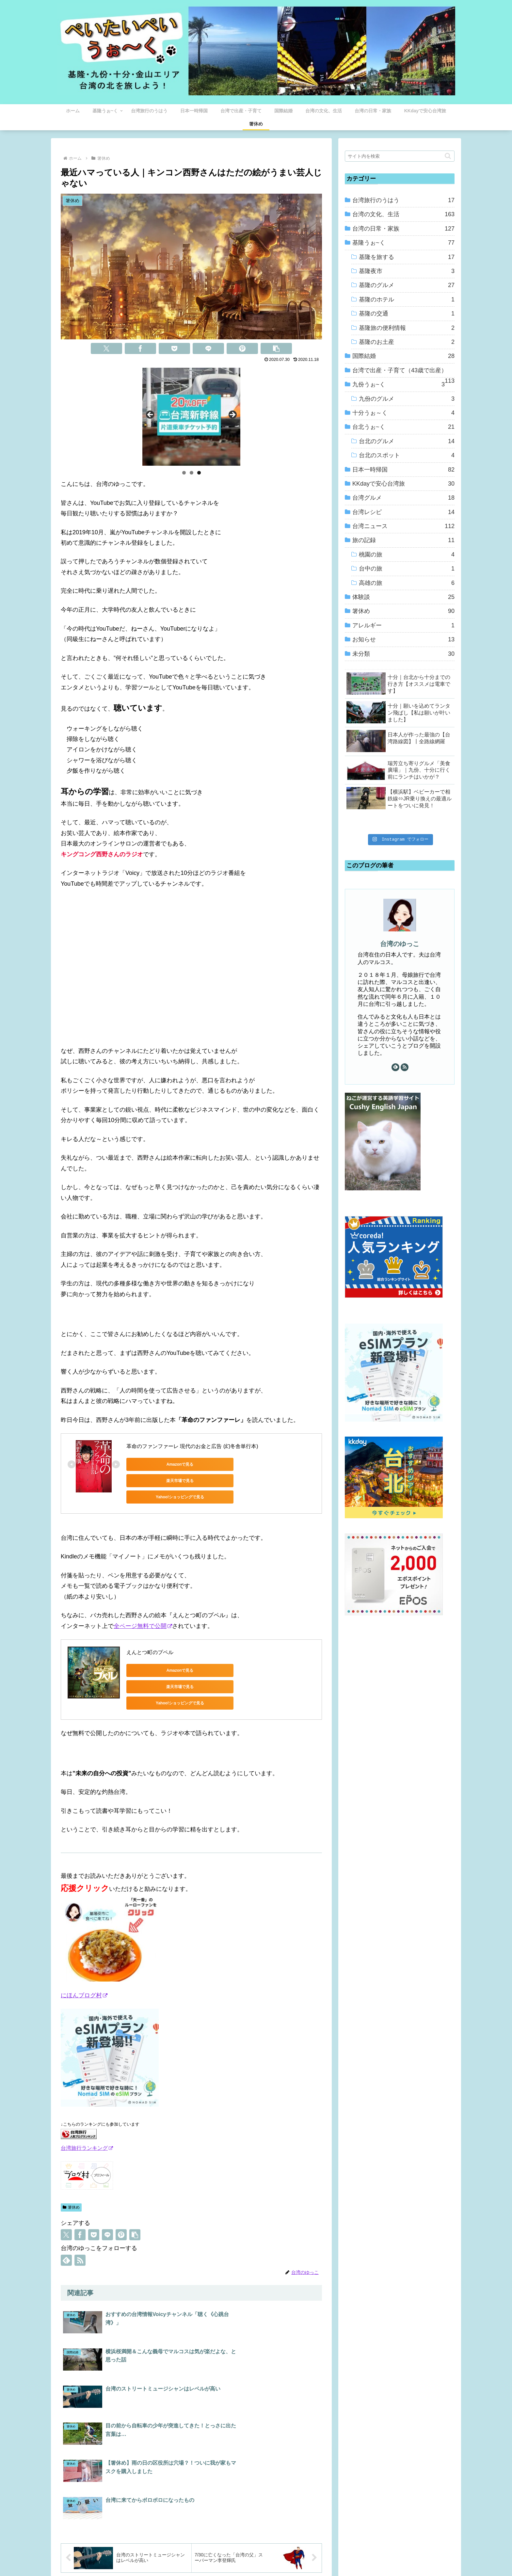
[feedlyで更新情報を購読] (66, 2231)
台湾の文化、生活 (403, 214)
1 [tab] (184, 473)
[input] (400, 156)
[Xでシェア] (106, 348)
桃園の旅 (407, 554)
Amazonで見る (155, 1464)
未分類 (403, 654)
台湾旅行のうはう (403, 200)
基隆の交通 (407, 313)
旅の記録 (403, 540)
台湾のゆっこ (399, 943)
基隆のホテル (407, 299)
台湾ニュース (403, 526)
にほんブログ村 (84, 1966)
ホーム (195, 2555)
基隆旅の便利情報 (407, 328)
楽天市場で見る (218, 1464)
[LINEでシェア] (208, 348)
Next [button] (232, 415)
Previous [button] (150, 415)
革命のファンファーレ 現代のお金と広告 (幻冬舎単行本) (192, 1446)
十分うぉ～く (403, 413)
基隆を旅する (407, 257)
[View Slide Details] (191, 417)
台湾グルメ (403, 497)
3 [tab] (199, 473)
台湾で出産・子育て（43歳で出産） (403, 372)
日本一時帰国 (403, 469)
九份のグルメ (407, 399)
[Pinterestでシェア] (242, 348)
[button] (276, 348)
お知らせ (403, 639)
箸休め (71, 2178)
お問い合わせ (310, 2555)
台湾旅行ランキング (87, 2119)
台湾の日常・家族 (403, 228)
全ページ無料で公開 (143, 1611)
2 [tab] (191, 473)
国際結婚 (403, 356)
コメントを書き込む (191, 2485)
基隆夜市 (407, 271)
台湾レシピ (403, 512)
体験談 (403, 597)
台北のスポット (407, 455)
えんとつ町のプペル (149, 1638)
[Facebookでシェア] (140, 348)
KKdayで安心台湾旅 (403, 483)
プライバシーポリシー (266, 2555)
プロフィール (223, 2555)
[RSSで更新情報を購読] (80, 2231)
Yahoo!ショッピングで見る (280, 1464)
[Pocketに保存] (174, 348)
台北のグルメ (407, 441)
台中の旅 (407, 568)
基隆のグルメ (407, 285)
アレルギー (403, 625)
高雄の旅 (407, 583)
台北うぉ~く (403, 427)
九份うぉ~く (398, 384)
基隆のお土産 (407, 342)
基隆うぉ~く (403, 242)
